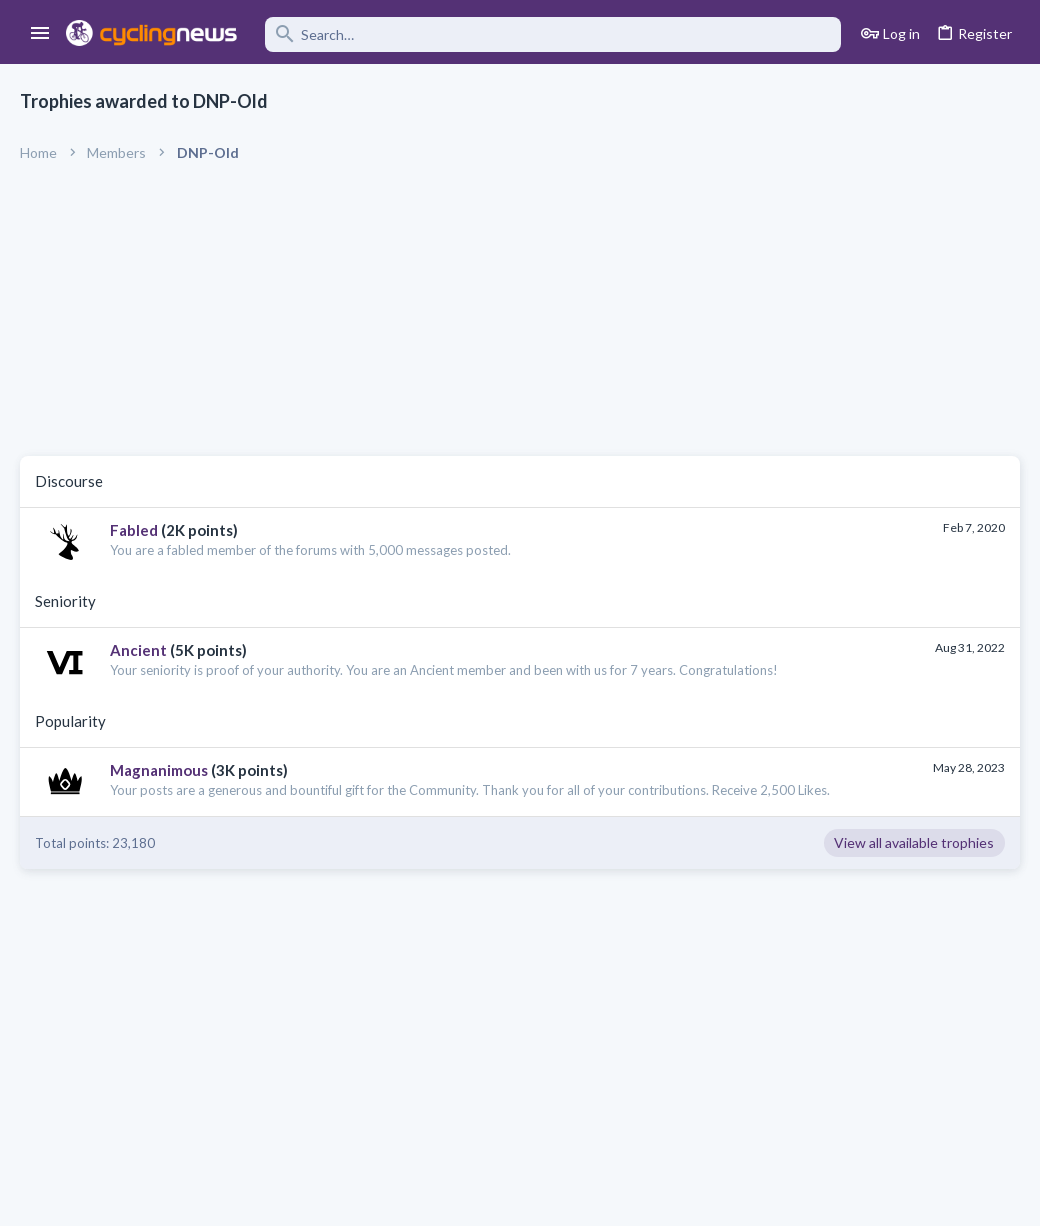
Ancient (138, 650)
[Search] (553, 34)
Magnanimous (159, 770)
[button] (40, 34)
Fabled (134, 530)
